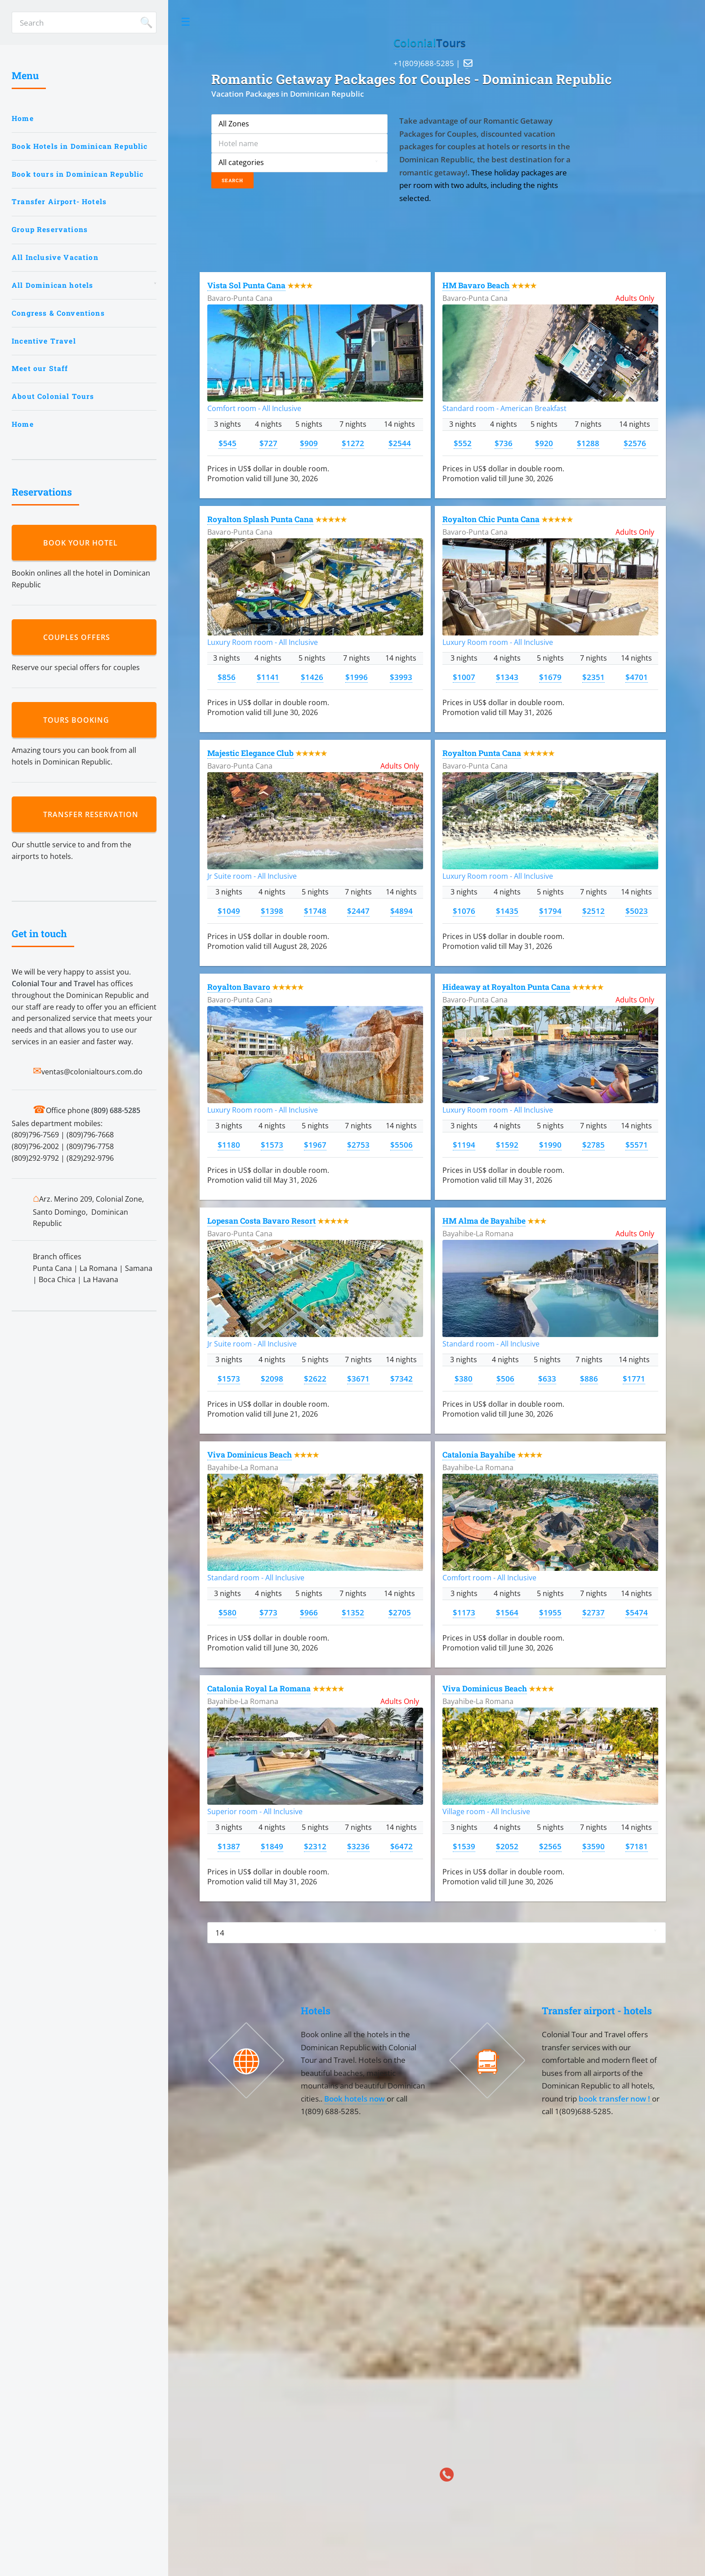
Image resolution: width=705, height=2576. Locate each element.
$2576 (635, 443)
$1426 (312, 676)
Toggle (185, 22)
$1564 (507, 1612)
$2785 (593, 1144)
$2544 (399, 443)
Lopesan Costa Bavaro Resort (261, 1221)
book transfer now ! (615, 2098)
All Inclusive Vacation (55, 257)
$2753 (358, 1144)
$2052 (507, 1846)
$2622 (315, 1378)
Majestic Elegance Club (250, 753)
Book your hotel (82, 543)
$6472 (401, 1846)
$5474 (636, 1612)
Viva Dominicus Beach (249, 1454)
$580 (227, 1612)
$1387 (229, 1846)
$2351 (593, 676)
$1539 (464, 1846)
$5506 (401, 1144)
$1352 (353, 1612)
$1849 (272, 1846)
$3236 (358, 1846)
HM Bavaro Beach (475, 285)
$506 (505, 1378)
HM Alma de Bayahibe (484, 1221)
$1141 (268, 676)
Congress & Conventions (58, 313)
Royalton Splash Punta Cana (260, 519)
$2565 (550, 1846)
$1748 (315, 910)
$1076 (464, 910)
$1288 (588, 443)
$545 (227, 443)
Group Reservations (50, 229)
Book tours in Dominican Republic (77, 174)
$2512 (593, 910)
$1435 (507, 910)
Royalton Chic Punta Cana (491, 519)
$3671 (358, 1378)
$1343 (507, 676)
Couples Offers (79, 637)
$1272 (353, 443)
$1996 (356, 676)
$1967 (315, 1144)
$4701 (636, 676)
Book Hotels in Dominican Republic (80, 146)
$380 (464, 1378)
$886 (589, 1378)
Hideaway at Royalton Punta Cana (506, 987)
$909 (309, 443)
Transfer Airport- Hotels (59, 201)
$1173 (464, 1612)
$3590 (593, 1846)
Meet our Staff (40, 368)
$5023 (636, 910)
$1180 (229, 1144)
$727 (268, 443)
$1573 (272, 1144)
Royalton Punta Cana (481, 753)
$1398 (272, 910)
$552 (463, 443)
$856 (227, 676)
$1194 (464, 1144)
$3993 (401, 676)
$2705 (399, 1612)
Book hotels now (355, 2098)
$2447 (358, 910)
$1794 (550, 910)
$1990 (550, 1144)
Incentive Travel (44, 340)
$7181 (636, 1846)
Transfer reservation (93, 814)
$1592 (507, 1144)
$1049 (229, 910)
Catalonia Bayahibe (478, 1454)
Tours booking (78, 720)
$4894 (401, 910)
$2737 (593, 1612)
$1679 (550, 676)
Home (23, 118)
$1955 (550, 1612)
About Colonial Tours (53, 396)
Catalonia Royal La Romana (259, 1688)
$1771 (634, 1378)
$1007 (464, 676)
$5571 (636, 1144)
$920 (544, 443)
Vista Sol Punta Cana (246, 285)
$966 (309, 1612)
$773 (268, 1612)
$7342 (401, 1378)
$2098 (272, 1378)
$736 (504, 443)
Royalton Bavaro (238, 987)
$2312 (315, 1846)
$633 (547, 1378)
